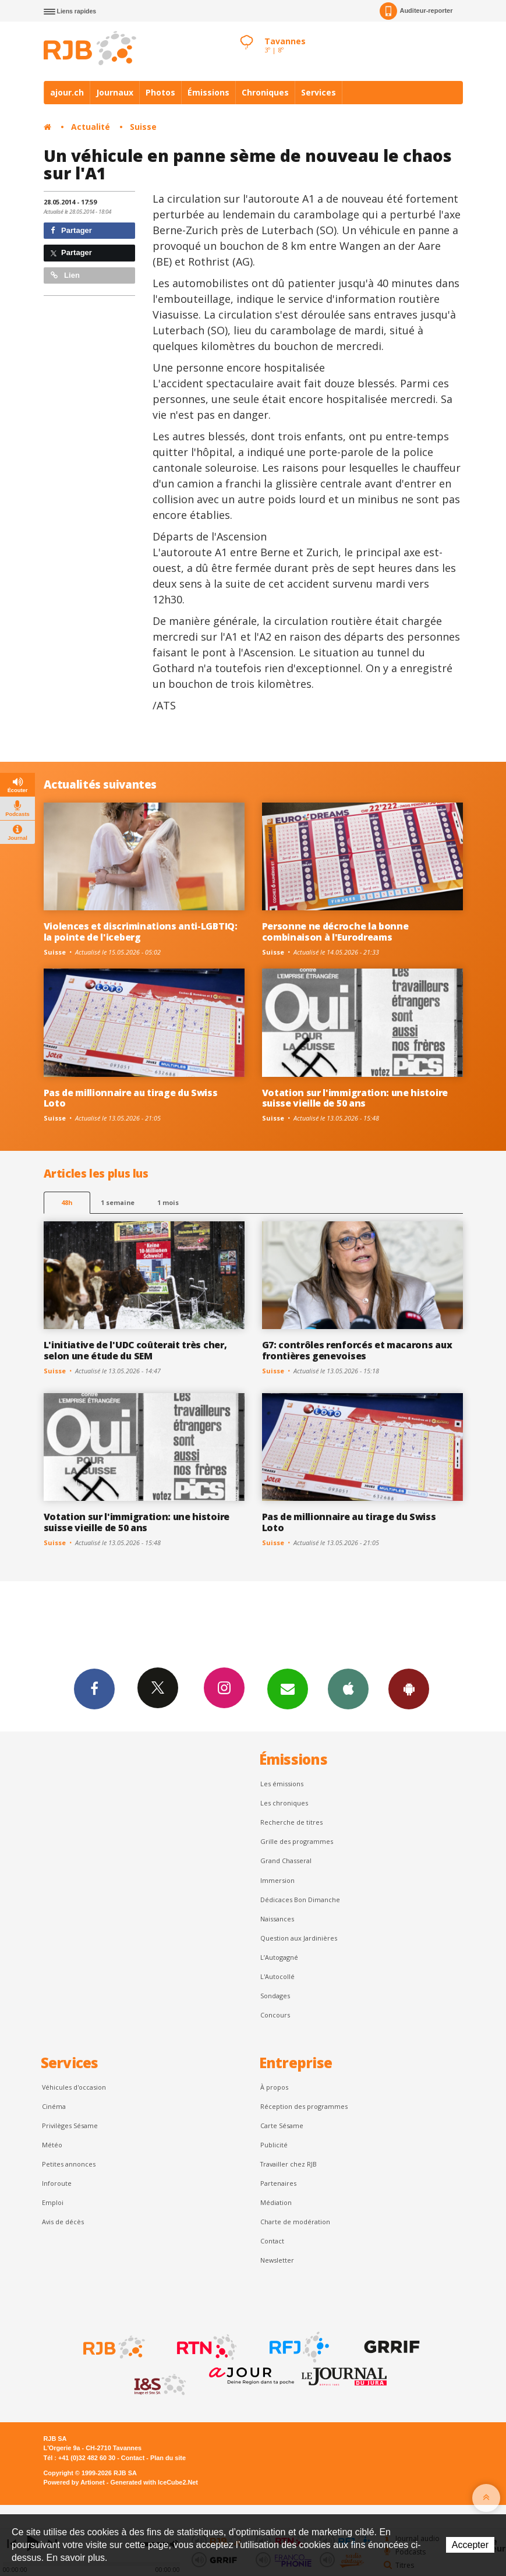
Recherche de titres (291, 1822)
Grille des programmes (296, 1841)
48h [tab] (66, 1202)
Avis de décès (63, 2221)
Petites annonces (68, 2164)
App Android (408, 1688)
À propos (274, 2087)
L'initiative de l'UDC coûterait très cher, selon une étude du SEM (135, 1350)
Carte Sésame (281, 2125)
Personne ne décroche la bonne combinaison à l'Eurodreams (335, 932)
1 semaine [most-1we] (118, 1202)
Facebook (94, 1688)
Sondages (275, 1995)
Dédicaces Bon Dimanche (300, 1899)
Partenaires (278, 2183)
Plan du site (168, 2457)
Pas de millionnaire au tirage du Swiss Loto (131, 1098)
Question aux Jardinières (298, 1938)
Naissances (277, 1919)
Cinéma (54, 2106)
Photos (160, 92)
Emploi (52, 2202)
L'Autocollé (277, 1976)
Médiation (276, 2202)
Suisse (143, 126)
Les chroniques (284, 1803)
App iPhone (348, 1688)
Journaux (114, 92)
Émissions (208, 92)
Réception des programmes (304, 2106)
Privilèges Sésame (70, 2125)
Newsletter (277, 2260)
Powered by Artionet (74, 2482)
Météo (52, 2145)
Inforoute (57, 2183)
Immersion (277, 1880)
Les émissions (281, 1783)
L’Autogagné (279, 1957)
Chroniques (265, 92)
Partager (71, 230)
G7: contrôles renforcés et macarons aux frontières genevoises (357, 1350)
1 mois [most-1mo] (168, 1202)
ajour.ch (67, 92)
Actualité (90, 126)
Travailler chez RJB (288, 2164)
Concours (275, 2015)
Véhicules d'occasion (74, 2087)
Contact (272, 2241)
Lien (65, 275)
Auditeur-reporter (416, 11)
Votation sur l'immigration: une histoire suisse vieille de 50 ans (355, 1098)
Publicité (274, 2145)
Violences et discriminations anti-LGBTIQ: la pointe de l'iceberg (141, 932)
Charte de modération (295, 2221)
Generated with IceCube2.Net (154, 2482)
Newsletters (287, 1688)
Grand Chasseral (286, 1860)
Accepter (470, 2545)
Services (318, 92)
